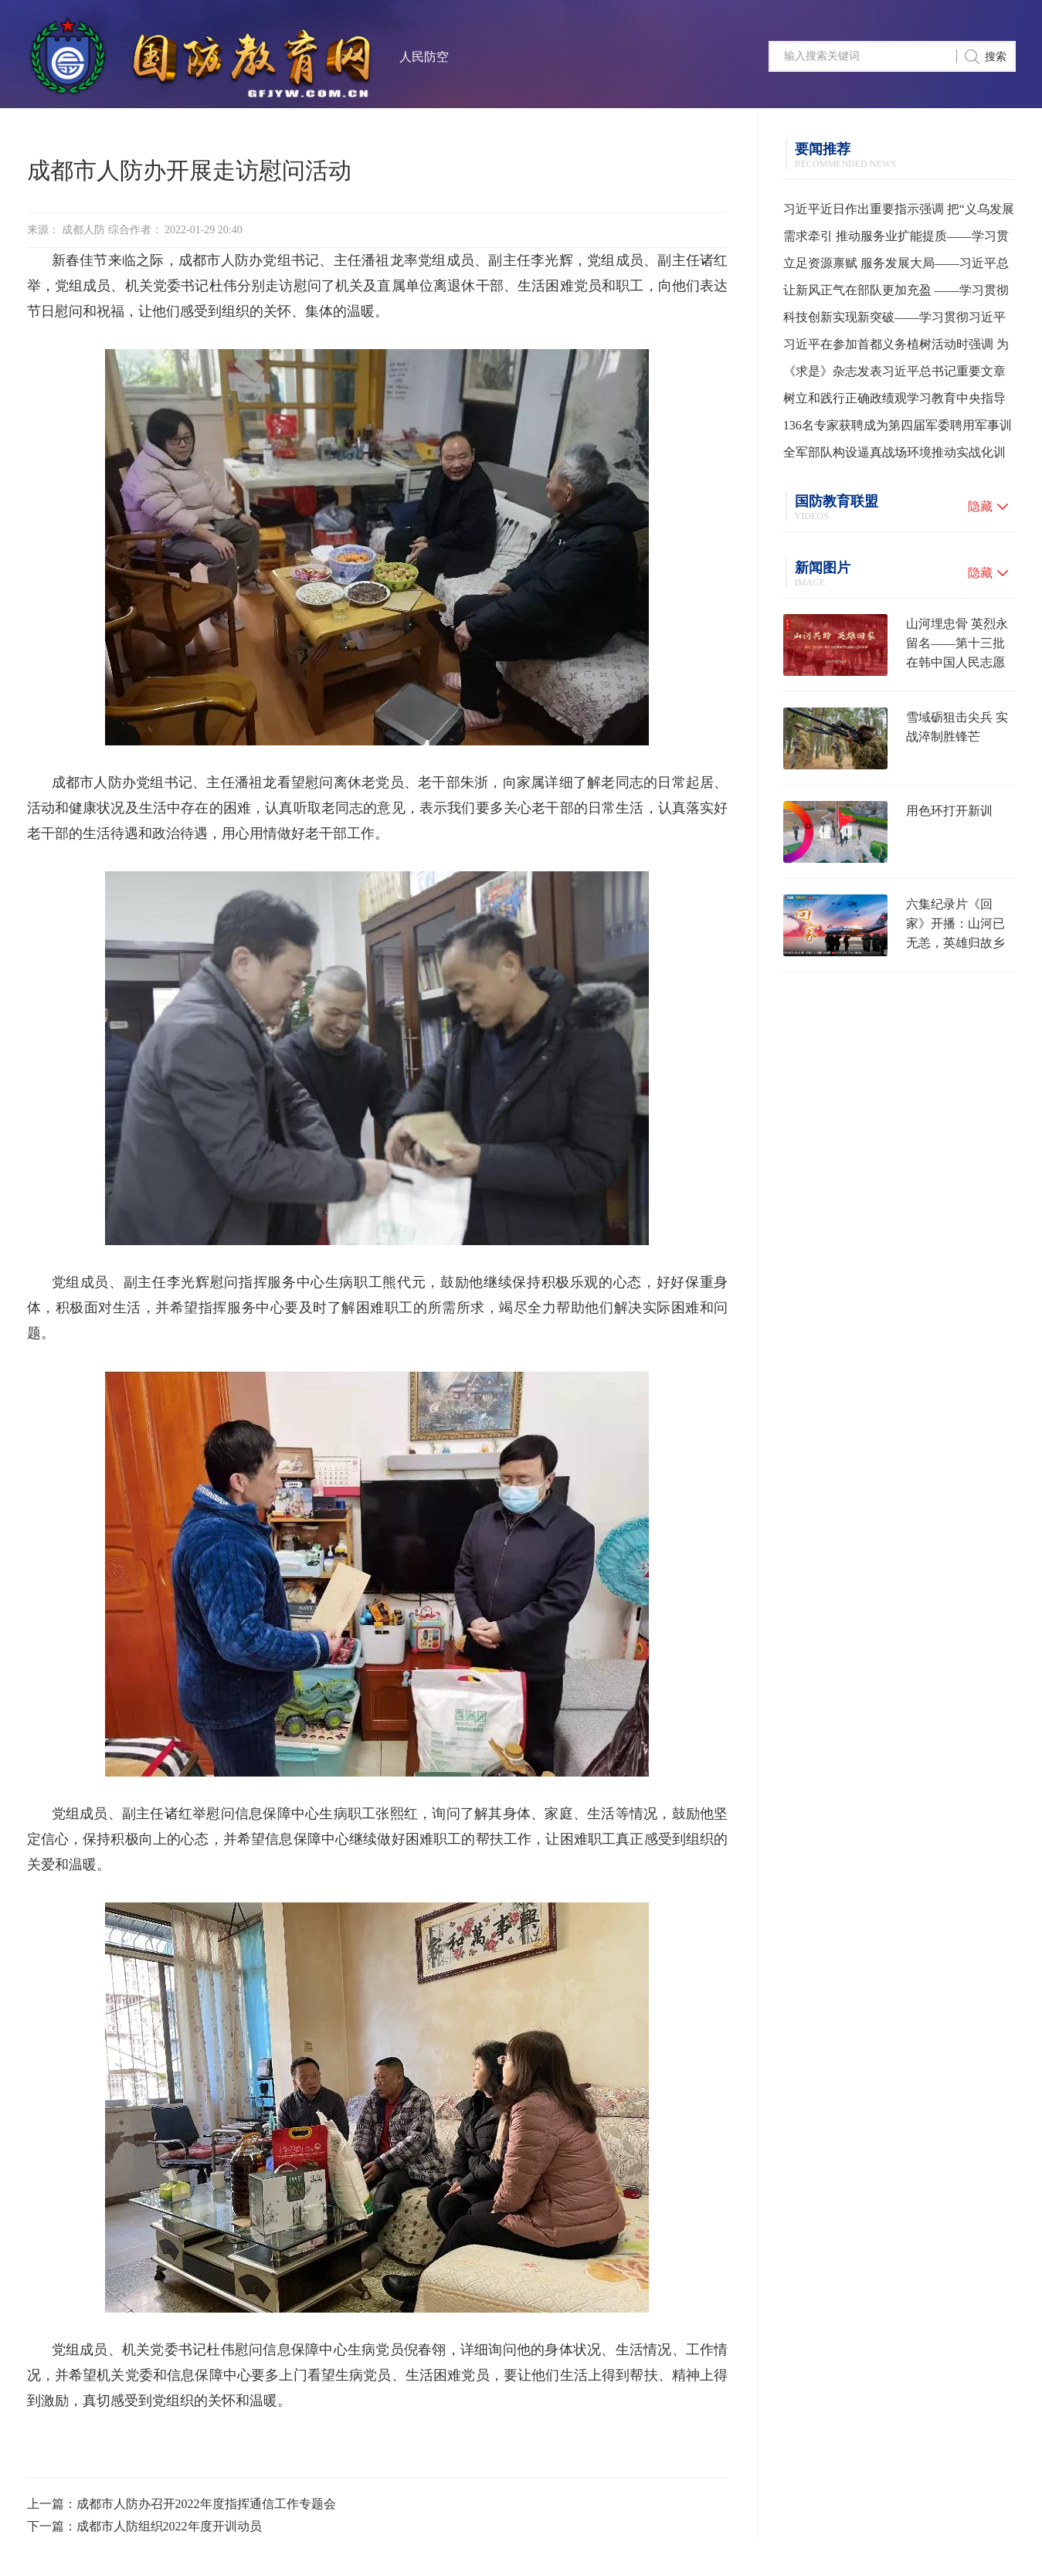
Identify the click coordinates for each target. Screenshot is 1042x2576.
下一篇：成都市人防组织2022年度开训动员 (144, 2526)
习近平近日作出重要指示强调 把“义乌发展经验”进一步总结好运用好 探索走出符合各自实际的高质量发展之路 (898, 212)
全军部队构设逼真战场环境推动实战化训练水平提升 (894, 456)
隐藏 (980, 506)
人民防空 (424, 56)
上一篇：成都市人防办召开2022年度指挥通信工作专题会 (181, 2503)
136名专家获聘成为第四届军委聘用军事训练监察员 (897, 429)
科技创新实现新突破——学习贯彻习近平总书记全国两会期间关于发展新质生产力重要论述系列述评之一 (894, 321)
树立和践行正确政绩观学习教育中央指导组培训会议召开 (894, 402)
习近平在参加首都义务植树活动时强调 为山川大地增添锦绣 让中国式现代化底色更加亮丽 (896, 348)
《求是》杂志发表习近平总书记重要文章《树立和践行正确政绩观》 (894, 375)
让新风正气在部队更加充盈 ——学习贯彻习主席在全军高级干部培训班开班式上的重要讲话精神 (896, 293)
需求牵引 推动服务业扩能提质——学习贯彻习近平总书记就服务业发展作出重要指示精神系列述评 (896, 239)
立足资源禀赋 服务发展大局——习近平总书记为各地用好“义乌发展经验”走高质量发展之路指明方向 (896, 266)
